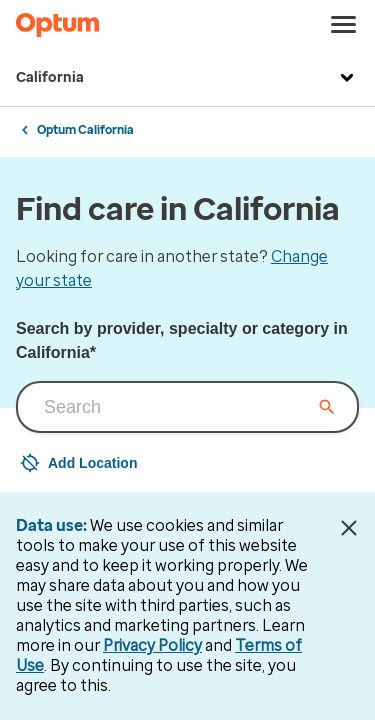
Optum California (85, 130)
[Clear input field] (327, 407)
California (187, 78)
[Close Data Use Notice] (348, 528)
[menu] (344, 25)
